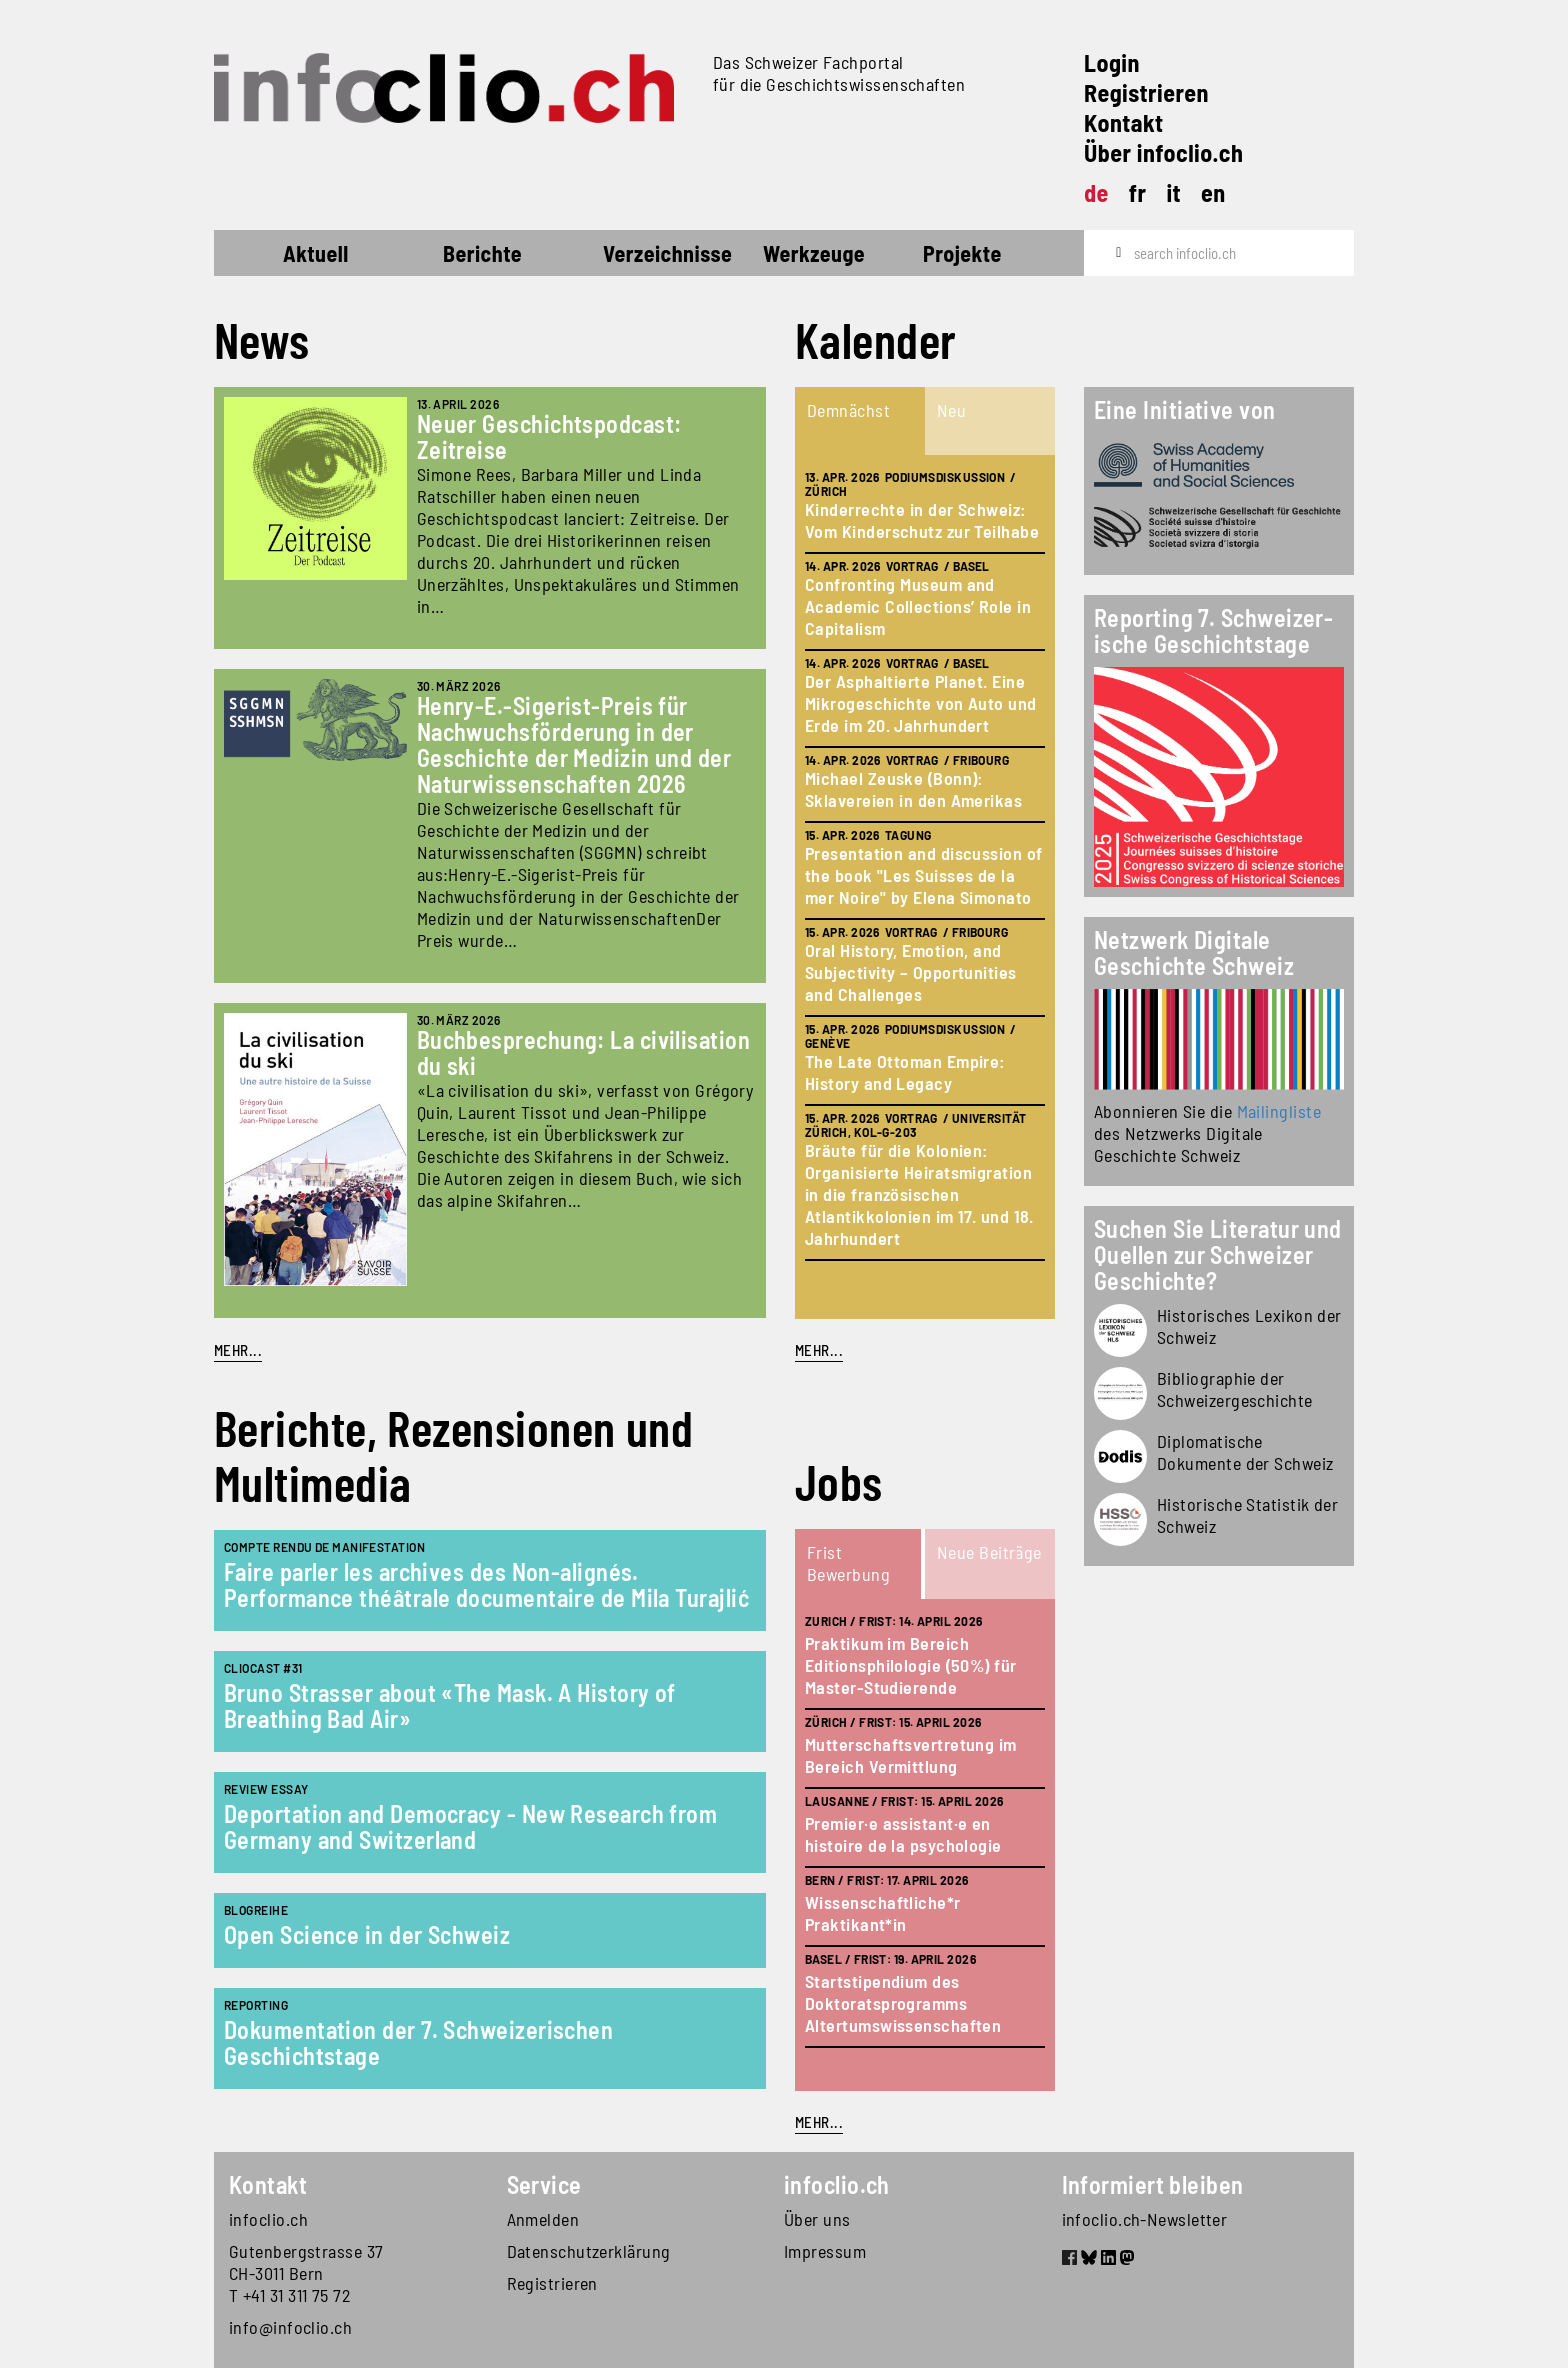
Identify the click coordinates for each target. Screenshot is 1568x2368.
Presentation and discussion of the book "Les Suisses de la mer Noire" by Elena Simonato (924, 875)
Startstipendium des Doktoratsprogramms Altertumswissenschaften (903, 2003)
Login (1112, 62)
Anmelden (543, 2219)
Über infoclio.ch (1163, 152)
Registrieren (1146, 92)
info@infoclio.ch (290, 2327)
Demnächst (848, 410)
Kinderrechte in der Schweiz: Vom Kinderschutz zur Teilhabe (922, 520)
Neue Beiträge (989, 1552)
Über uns (817, 2219)
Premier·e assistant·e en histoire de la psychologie (903, 1834)
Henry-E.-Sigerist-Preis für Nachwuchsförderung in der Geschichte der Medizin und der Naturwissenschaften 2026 (574, 744)
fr (1138, 192)
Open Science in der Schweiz (367, 1934)
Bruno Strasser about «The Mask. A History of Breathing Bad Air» (450, 1705)
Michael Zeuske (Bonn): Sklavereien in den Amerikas (913, 789)
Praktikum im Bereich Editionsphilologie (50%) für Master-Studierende (911, 1665)
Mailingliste (1279, 1111)
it (1173, 192)
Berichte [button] (482, 253)
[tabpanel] (925, 887)
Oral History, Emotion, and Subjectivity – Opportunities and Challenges (911, 972)
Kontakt (1124, 122)
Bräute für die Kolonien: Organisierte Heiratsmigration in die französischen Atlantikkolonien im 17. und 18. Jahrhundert (919, 1194)
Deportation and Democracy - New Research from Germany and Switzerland (470, 1826)
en (1213, 192)
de (1096, 192)
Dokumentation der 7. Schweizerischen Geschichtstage (418, 2042)
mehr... (819, 1350)
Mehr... (238, 1350)
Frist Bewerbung (848, 1563)
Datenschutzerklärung (589, 2251)
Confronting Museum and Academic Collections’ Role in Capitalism (918, 606)
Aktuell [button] (316, 253)
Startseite (250, 256)
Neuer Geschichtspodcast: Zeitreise (549, 436)
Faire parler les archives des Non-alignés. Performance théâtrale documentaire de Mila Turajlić (486, 1584)
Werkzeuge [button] (814, 253)
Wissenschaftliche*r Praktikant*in (883, 1913)
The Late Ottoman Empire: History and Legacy (905, 1072)
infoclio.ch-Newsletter (1145, 2219)
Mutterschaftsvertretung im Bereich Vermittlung (911, 1755)
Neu (951, 410)
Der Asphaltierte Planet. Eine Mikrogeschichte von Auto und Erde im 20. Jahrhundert (921, 703)
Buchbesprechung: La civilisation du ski (583, 1052)
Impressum (825, 2251)
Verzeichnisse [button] (667, 253)
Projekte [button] (962, 253)
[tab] (860, 421)
